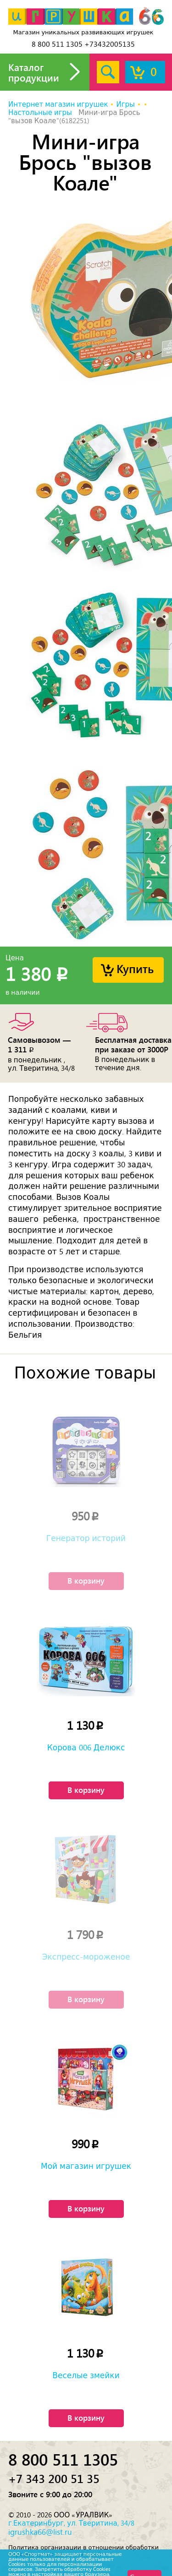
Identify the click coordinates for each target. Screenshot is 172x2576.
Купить (135, 968)
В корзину (86, 1580)
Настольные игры (40, 113)
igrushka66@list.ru (40, 2532)
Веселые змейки (85, 2375)
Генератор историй (86, 1538)
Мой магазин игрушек (86, 2166)
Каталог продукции (33, 72)
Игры (125, 104)
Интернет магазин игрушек (58, 104)
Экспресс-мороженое (86, 1956)
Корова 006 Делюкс (86, 1747)
